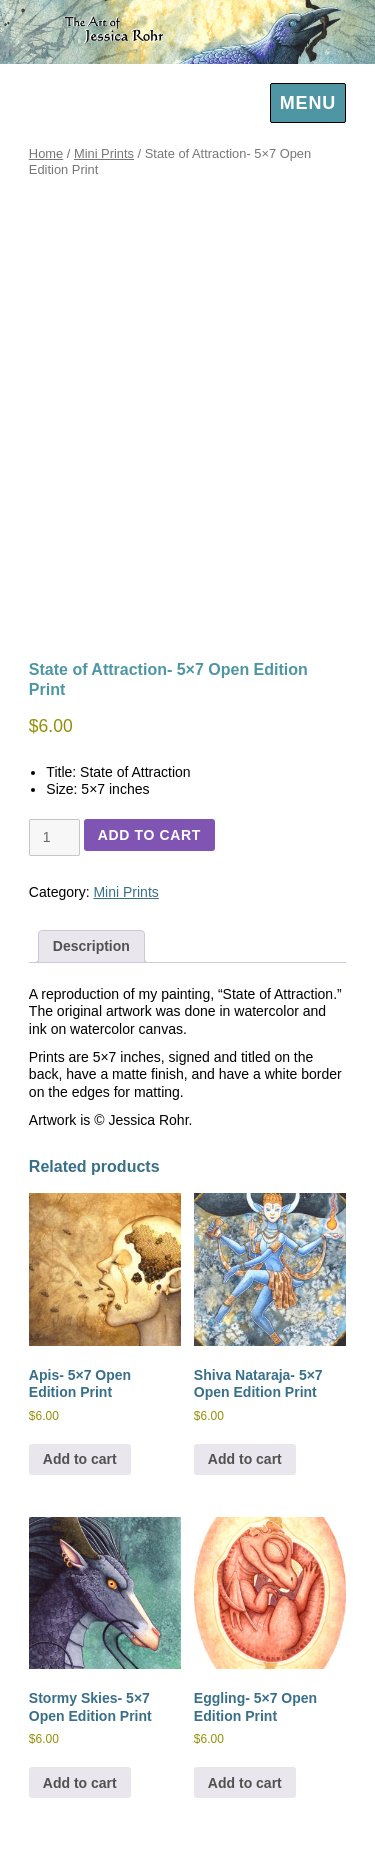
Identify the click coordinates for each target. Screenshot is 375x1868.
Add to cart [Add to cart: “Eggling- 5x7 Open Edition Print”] (245, 1783)
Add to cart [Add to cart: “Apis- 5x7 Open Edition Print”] (80, 1459)
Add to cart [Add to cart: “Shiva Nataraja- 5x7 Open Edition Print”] (245, 1459)
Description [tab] (91, 946)
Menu (308, 103)
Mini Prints (104, 153)
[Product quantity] (54, 837)
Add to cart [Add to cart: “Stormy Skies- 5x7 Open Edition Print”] (80, 1783)
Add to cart (149, 835)
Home (46, 153)
